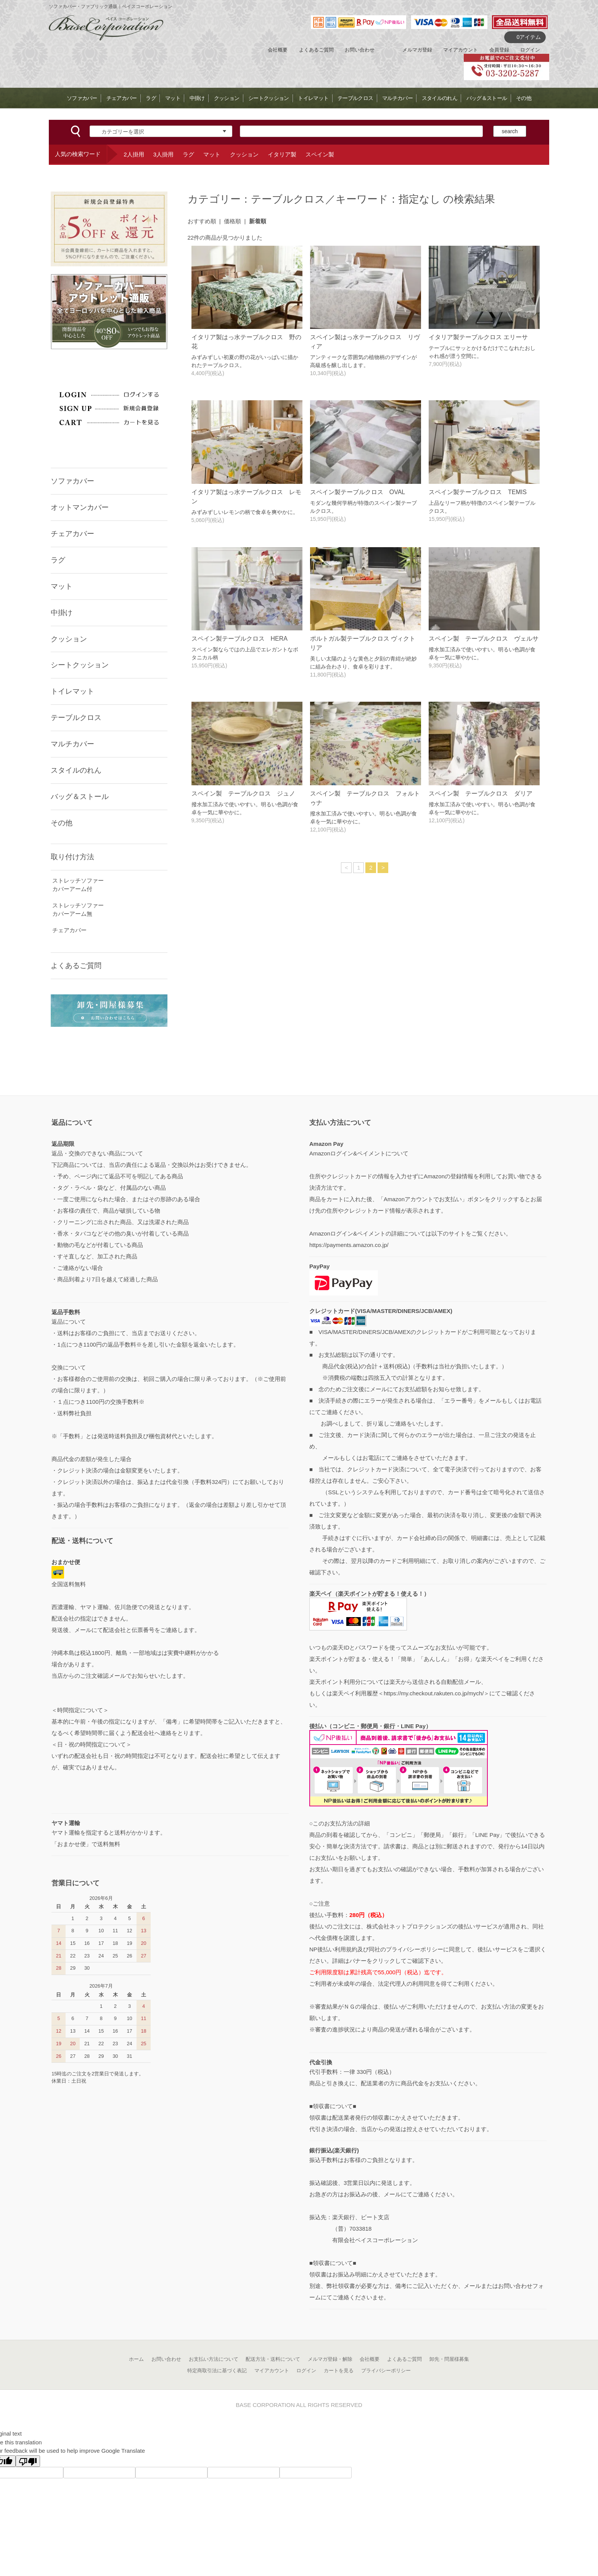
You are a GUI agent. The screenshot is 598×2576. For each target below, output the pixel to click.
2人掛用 (134, 154)
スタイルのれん (439, 98)
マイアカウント (460, 50)
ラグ (151, 98)
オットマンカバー (80, 507)
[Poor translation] (28, 2461)
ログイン (530, 50)
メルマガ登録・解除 (330, 2359)
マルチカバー (397, 98)
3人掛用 (163, 154)
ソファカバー (82, 98)
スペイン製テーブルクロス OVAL (357, 492)
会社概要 (278, 50)
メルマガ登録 (417, 50)
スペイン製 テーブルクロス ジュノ (243, 793)
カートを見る (339, 2370)
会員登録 (499, 50)
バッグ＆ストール (486, 98)
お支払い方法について (213, 2359)
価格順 (232, 221)
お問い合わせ (360, 50)
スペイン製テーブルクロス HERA (239, 638)
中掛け (197, 98)
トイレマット (313, 98)
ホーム (136, 2359)
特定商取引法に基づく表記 (217, 2370)
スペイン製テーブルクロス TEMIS (478, 492)
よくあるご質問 (316, 50)
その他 (523, 98)
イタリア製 (282, 154)
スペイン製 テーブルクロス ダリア (480, 793)
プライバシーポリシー (386, 2370)
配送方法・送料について (273, 2359)
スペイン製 (319, 154)
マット (172, 98)
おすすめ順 (202, 221)
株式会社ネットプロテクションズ (409, 1926)
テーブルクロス (355, 98)
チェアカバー (121, 98)
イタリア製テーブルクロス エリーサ (478, 337)
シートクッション (268, 98)
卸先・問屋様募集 (449, 2359)
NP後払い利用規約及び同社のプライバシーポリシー (376, 1949)
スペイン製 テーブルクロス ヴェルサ (484, 638)
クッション (226, 98)
